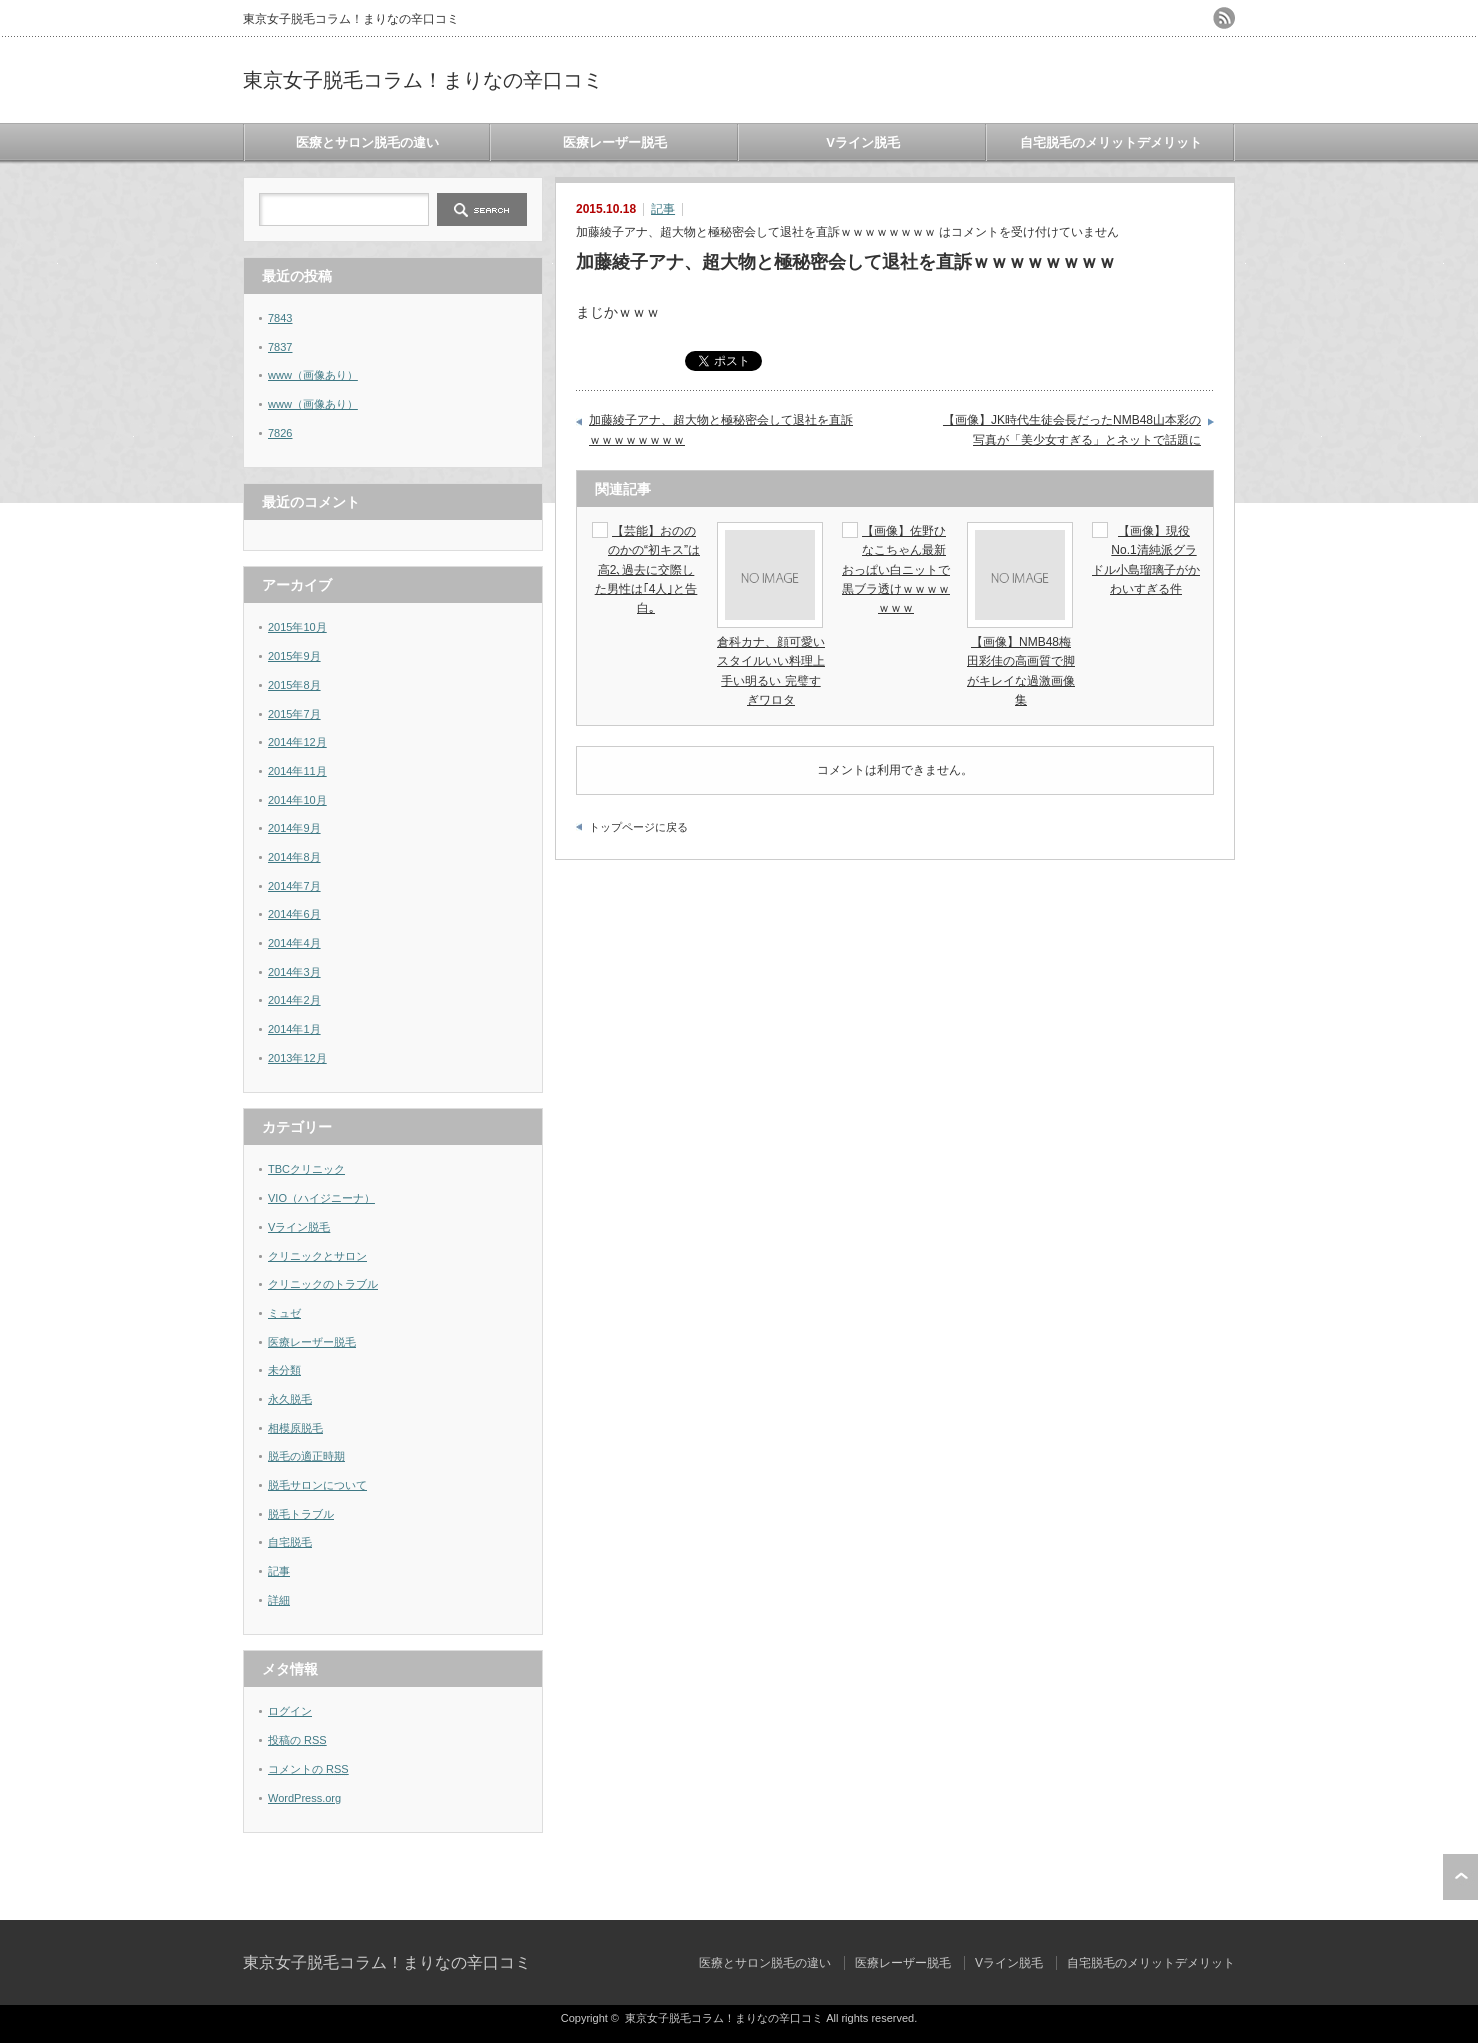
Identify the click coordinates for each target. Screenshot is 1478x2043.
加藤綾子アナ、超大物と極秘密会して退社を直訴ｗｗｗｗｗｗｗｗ (721, 430)
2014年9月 (294, 828)
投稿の (297, 1740)
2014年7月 (294, 886)
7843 (280, 318)
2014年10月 (297, 800)
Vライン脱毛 (863, 142)
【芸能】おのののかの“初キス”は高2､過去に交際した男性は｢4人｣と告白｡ (647, 569)
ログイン (290, 1711)
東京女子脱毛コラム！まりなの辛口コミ (423, 80)
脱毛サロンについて (317, 1485)
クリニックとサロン (317, 1256)
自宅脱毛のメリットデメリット (1111, 142)
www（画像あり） (313, 375)
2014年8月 (294, 857)
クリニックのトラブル (323, 1284)
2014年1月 (294, 1029)
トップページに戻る (638, 827)
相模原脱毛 (295, 1428)
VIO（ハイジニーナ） (321, 1198)
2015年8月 (294, 685)
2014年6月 (294, 914)
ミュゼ (284, 1313)
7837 (280, 347)
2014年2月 (294, 1000)
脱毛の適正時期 (306, 1456)
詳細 (279, 1600)
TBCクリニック (306, 1169)
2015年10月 (297, 627)
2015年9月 (294, 656)
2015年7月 (294, 714)
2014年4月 (294, 943)
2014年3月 (294, 972)
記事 (663, 209)
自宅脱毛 (290, 1542)
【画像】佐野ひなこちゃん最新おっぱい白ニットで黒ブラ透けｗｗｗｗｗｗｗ (896, 569)
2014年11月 (297, 771)
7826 (280, 433)
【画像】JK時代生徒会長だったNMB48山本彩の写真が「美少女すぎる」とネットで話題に (1072, 430)
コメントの (308, 1769)
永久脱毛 (290, 1399)
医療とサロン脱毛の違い (367, 142)
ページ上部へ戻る (1460, 1877)
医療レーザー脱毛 (615, 142)
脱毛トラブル (301, 1514)
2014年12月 (297, 742)
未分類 (284, 1370)
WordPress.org (304, 1798)
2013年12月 (297, 1058)
